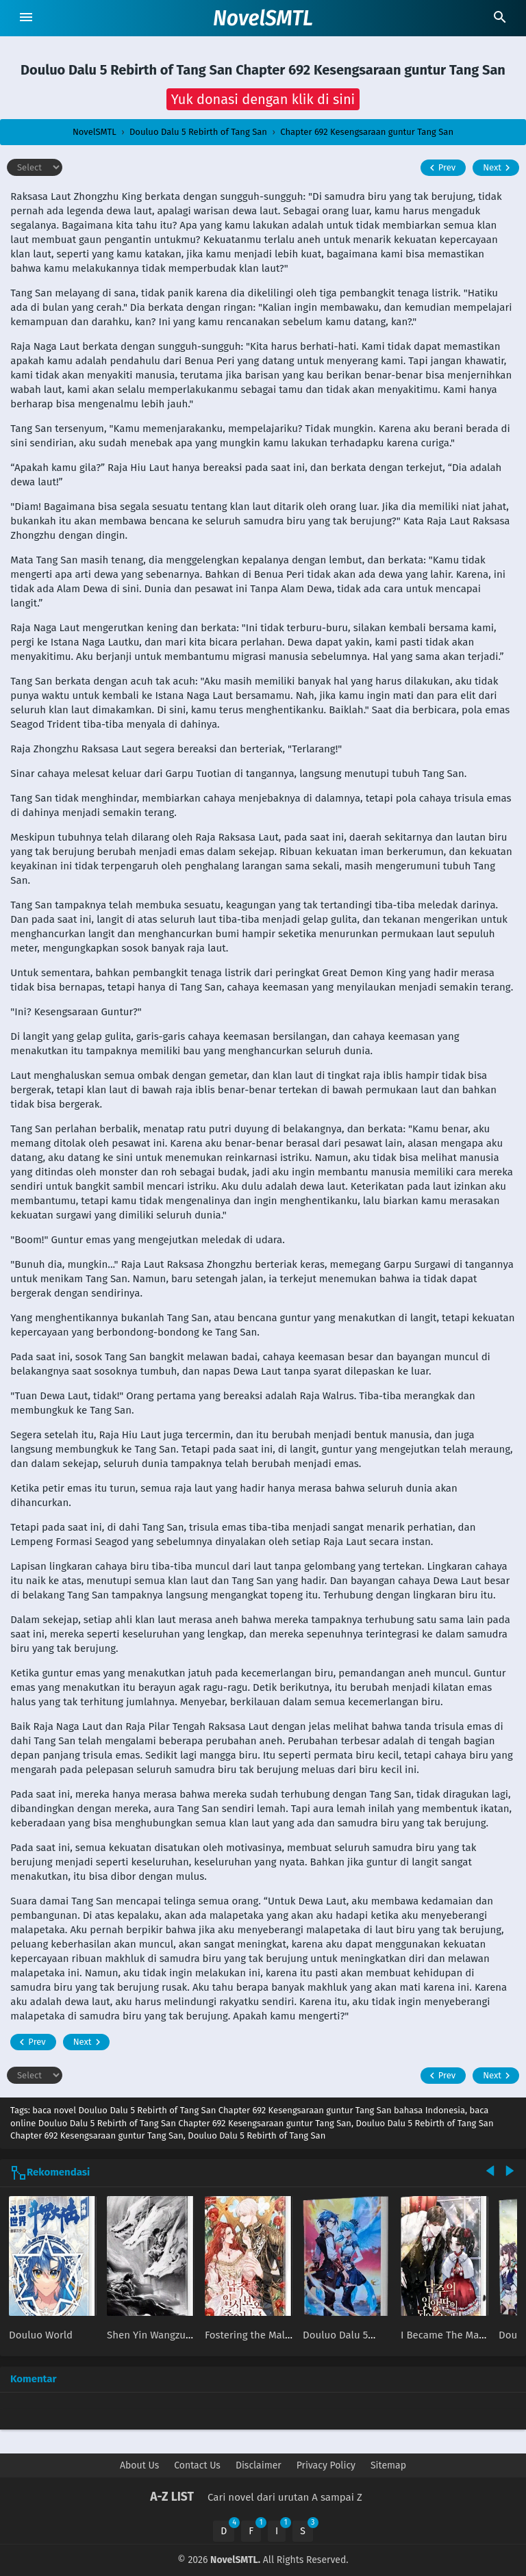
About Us (139, 2465)
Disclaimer (258, 2465)
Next (498, 168)
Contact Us (197, 2465)
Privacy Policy (326, 2465)
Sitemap (388, 2465)
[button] (263, 99)
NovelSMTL (263, 18)
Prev (440, 168)
